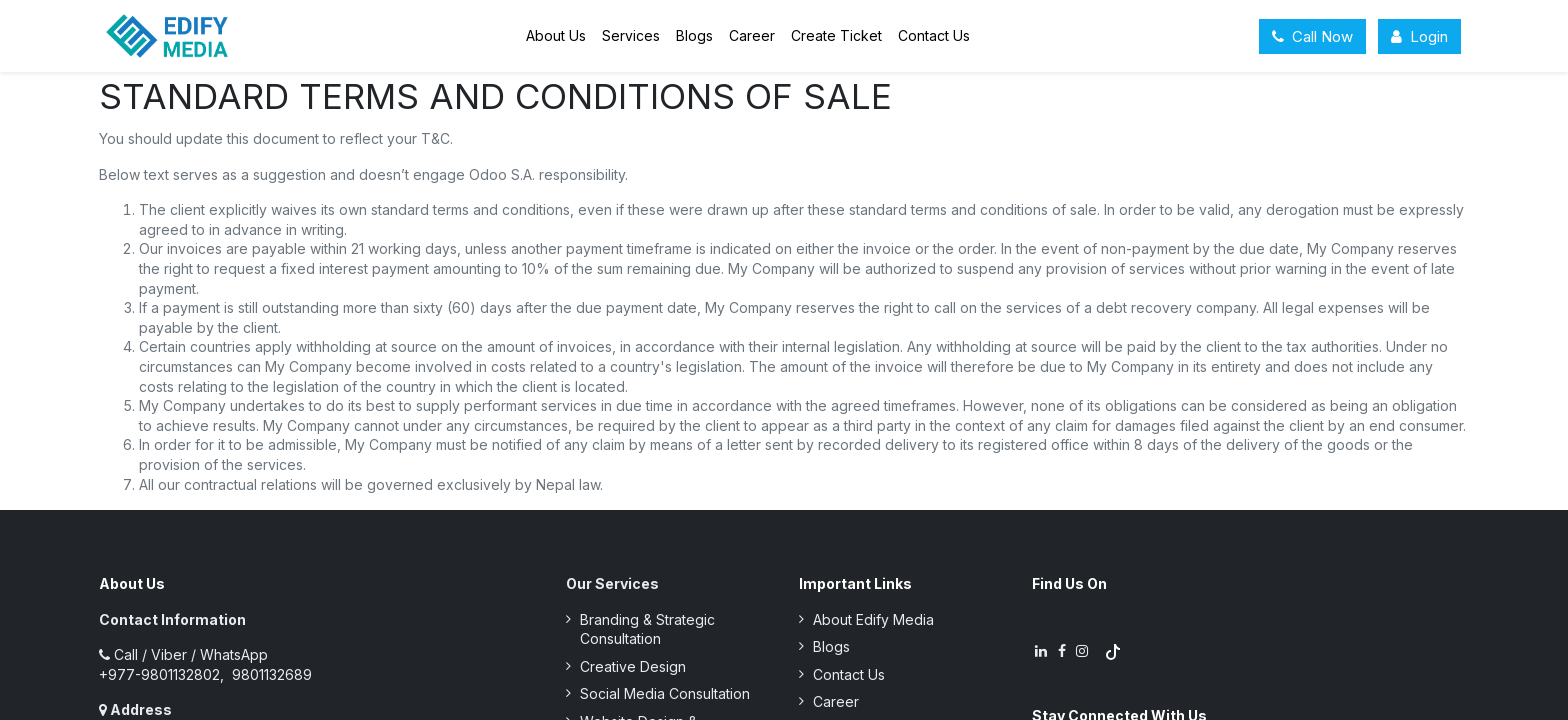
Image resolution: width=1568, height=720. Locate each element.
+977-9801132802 (159, 674)
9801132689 (270, 674)
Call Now (1312, 36)
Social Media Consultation (665, 693)
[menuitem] (556, 36)
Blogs (831, 646)
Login (1419, 36)
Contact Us (849, 674)
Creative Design (633, 666)
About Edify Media (873, 619)
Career (836, 701)
